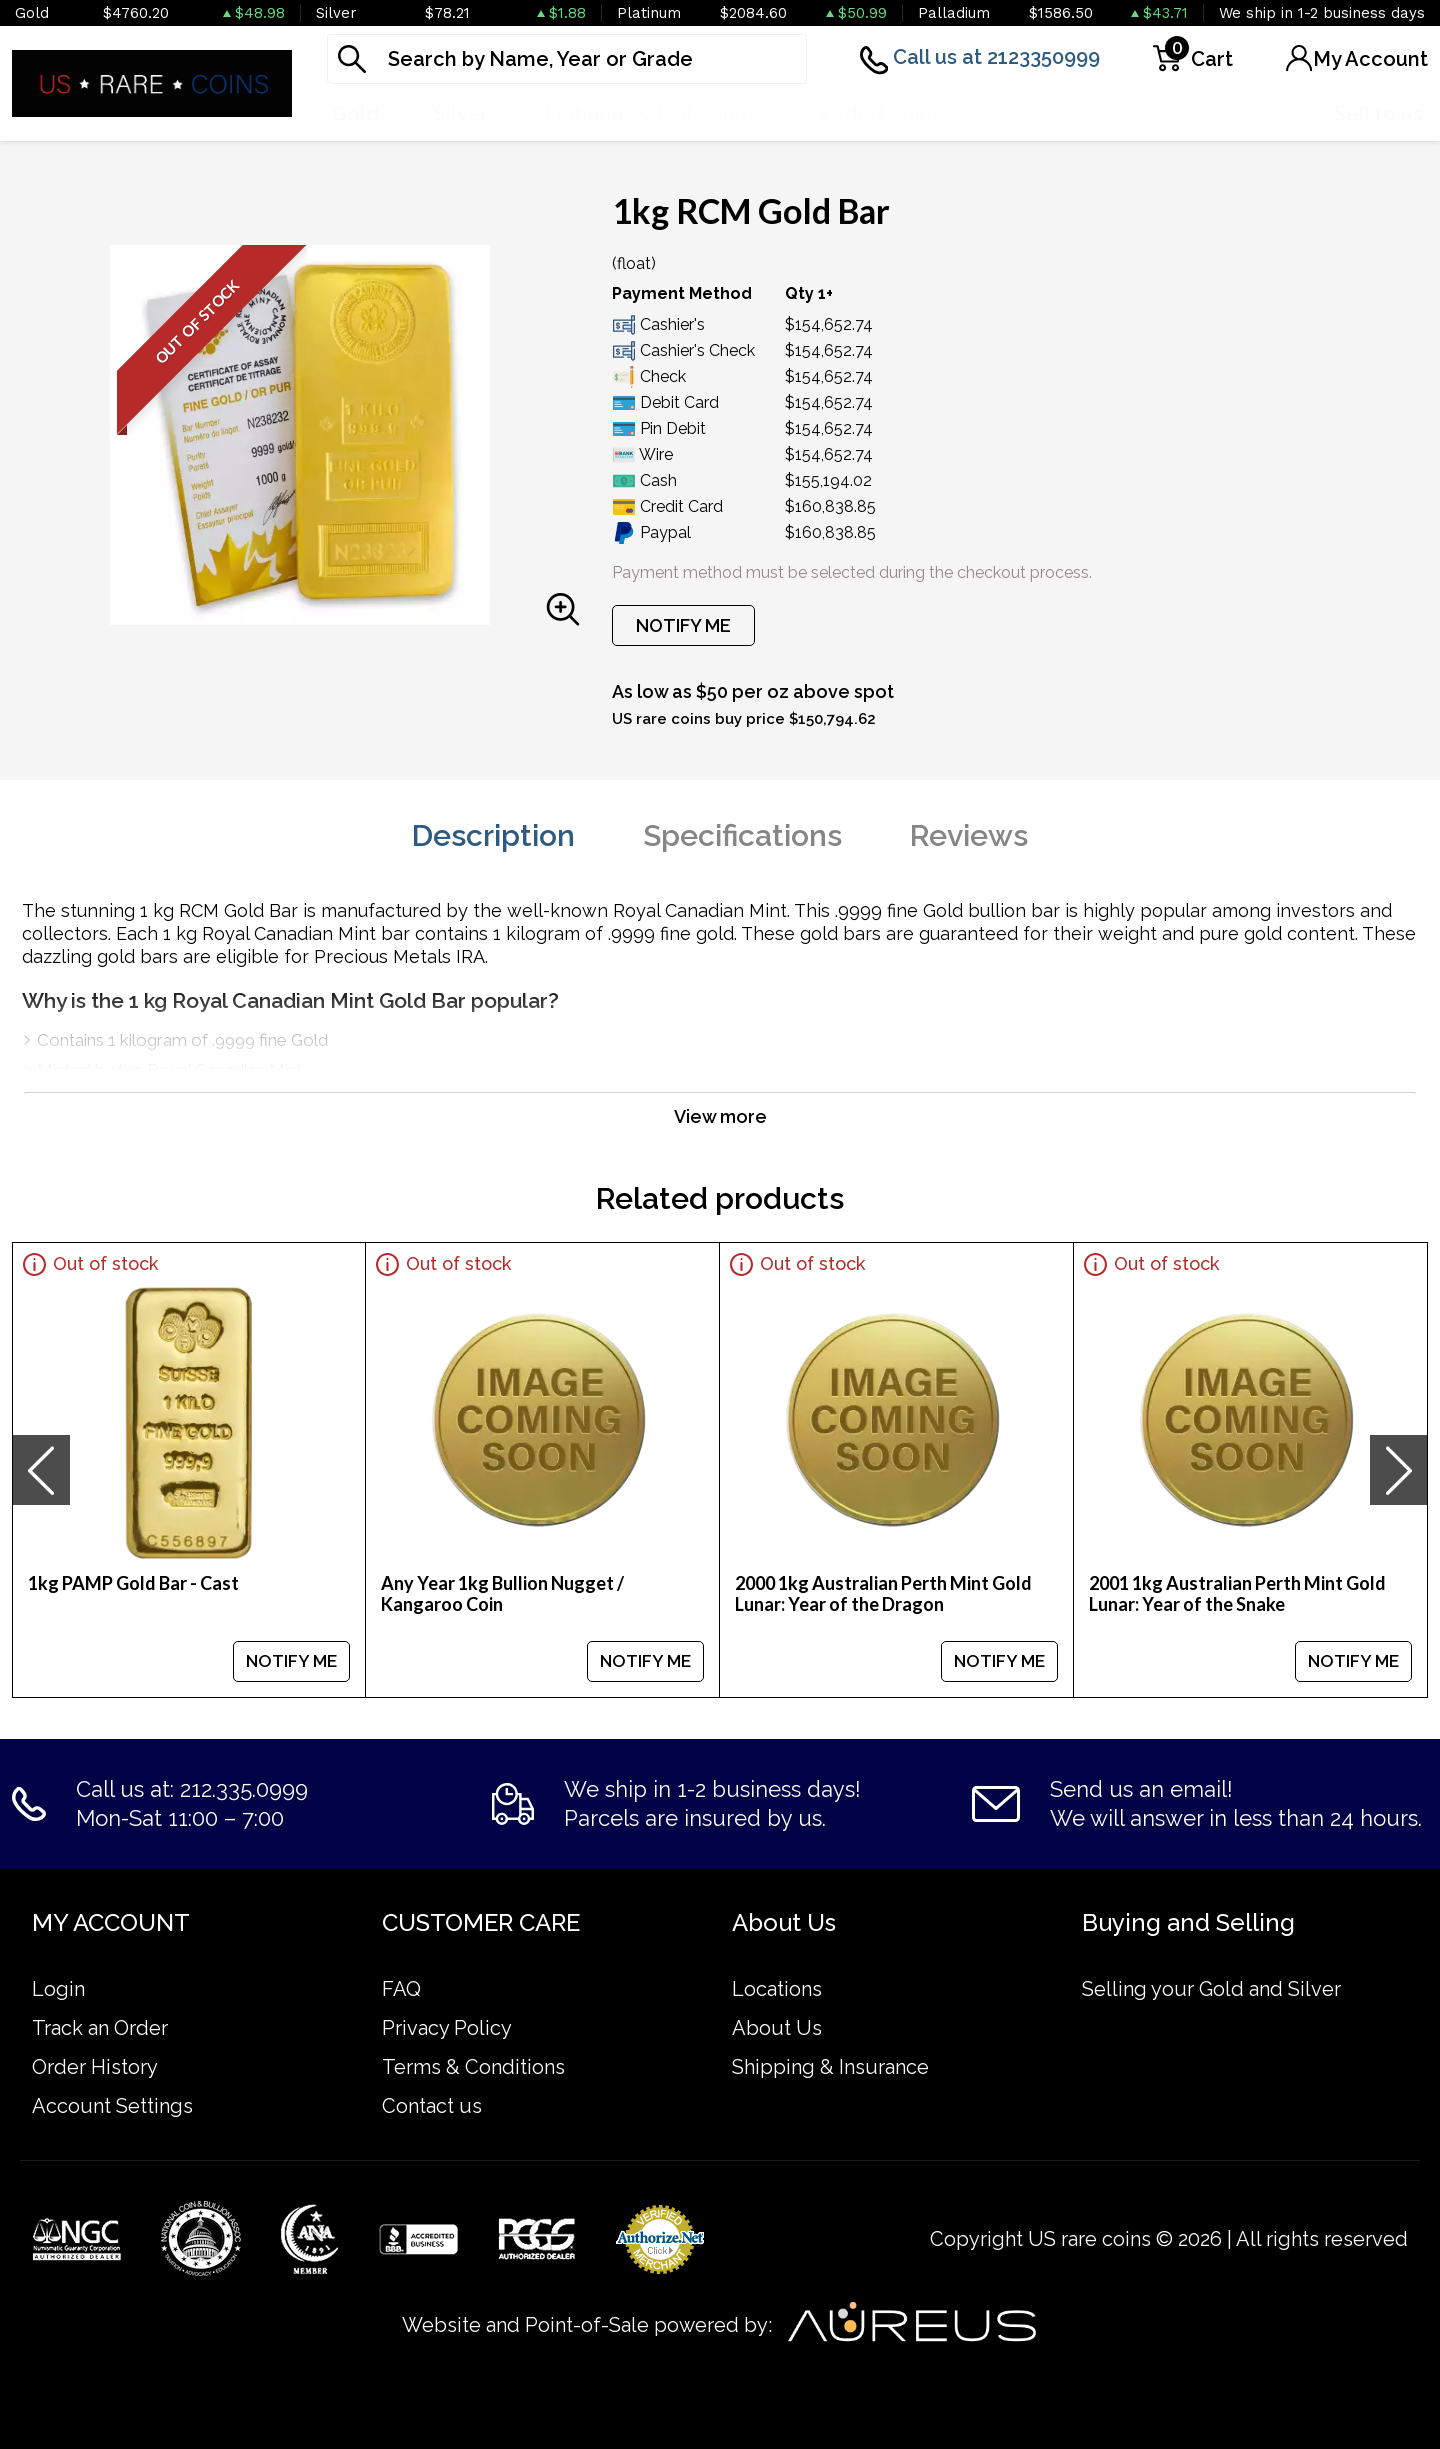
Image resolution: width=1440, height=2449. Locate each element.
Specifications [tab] (742, 835)
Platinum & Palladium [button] (649, 114)
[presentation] (41, 1470)
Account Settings (112, 2106)
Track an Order (100, 2028)
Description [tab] (493, 835)
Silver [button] (461, 114)
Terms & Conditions (473, 2067)
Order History (95, 2067)
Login (58, 1989)
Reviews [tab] (969, 835)
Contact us (432, 2106)
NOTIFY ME (683, 625)
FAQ (401, 1989)
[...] (567, 59)
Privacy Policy (447, 2028)
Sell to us (1378, 114)
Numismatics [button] (1061, 114)
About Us (777, 2028)
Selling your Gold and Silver (1211, 1989)
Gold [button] (355, 114)
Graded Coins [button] (875, 114)
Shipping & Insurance (830, 2067)
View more (720, 1116)
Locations (777, 1989)
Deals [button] (1208, 114)
